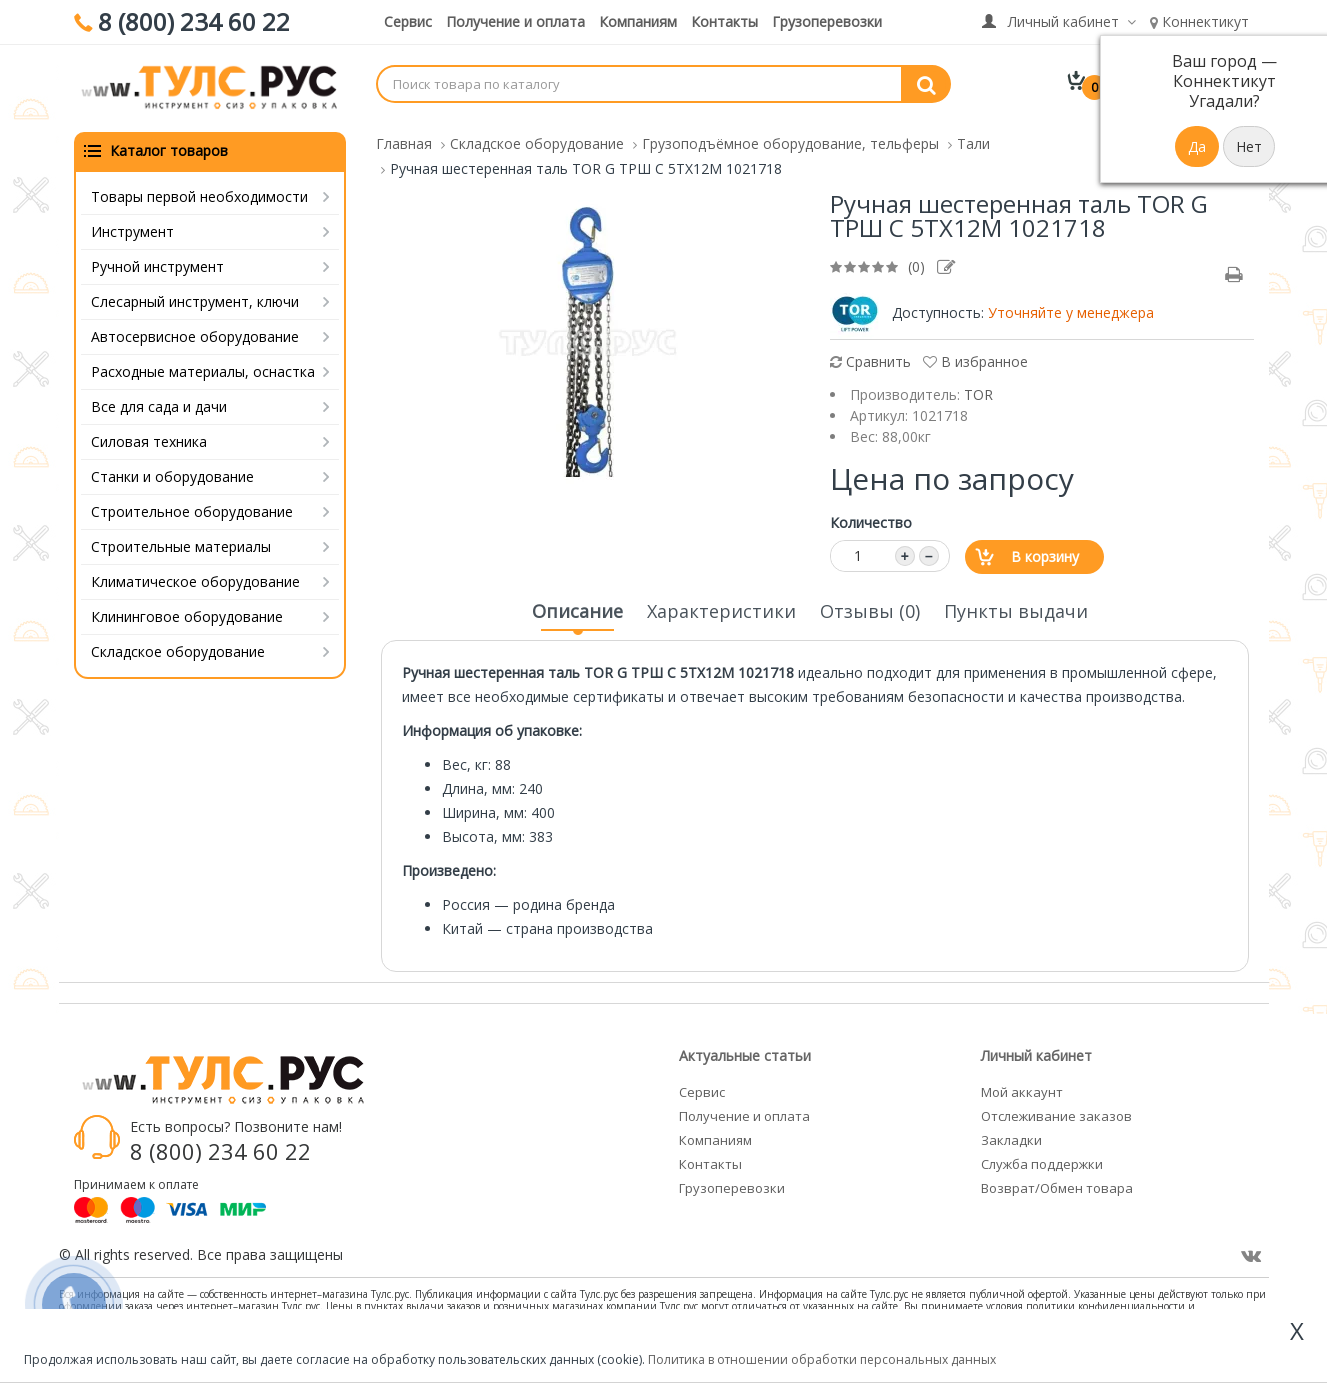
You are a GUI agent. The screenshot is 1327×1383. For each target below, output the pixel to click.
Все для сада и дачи (159, 403)
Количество (871, 519)
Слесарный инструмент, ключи (195, 298)
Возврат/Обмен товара (1057, 1185)
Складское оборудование (178, 648)
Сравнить (870, 358)
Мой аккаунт (1022, 1089)
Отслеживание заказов (1056, 1113)
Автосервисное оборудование (195, 333)
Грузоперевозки (827, 21)
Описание (577, 614)
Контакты (724, 21)
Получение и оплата (515, 21)
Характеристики (721, 608)
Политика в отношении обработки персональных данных (822, 1359)
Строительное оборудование (192, 508)
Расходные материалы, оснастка (203, 368)
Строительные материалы (181, 543)
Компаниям (638, 21)
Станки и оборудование (172, 473)
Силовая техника (149, 438)
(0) (916, 263)
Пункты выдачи (1016, 608)
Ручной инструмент (157, 263)
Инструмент (132, 228)
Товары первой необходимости (199, 193)
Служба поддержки (1042, 1161)
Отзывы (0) (870, 608)
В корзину (1045, 553)
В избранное (975, 358)
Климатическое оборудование (195, 578)
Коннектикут (1199, 21)
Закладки (1011, 1137)
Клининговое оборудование (187, 613)
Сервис (408, 21)
